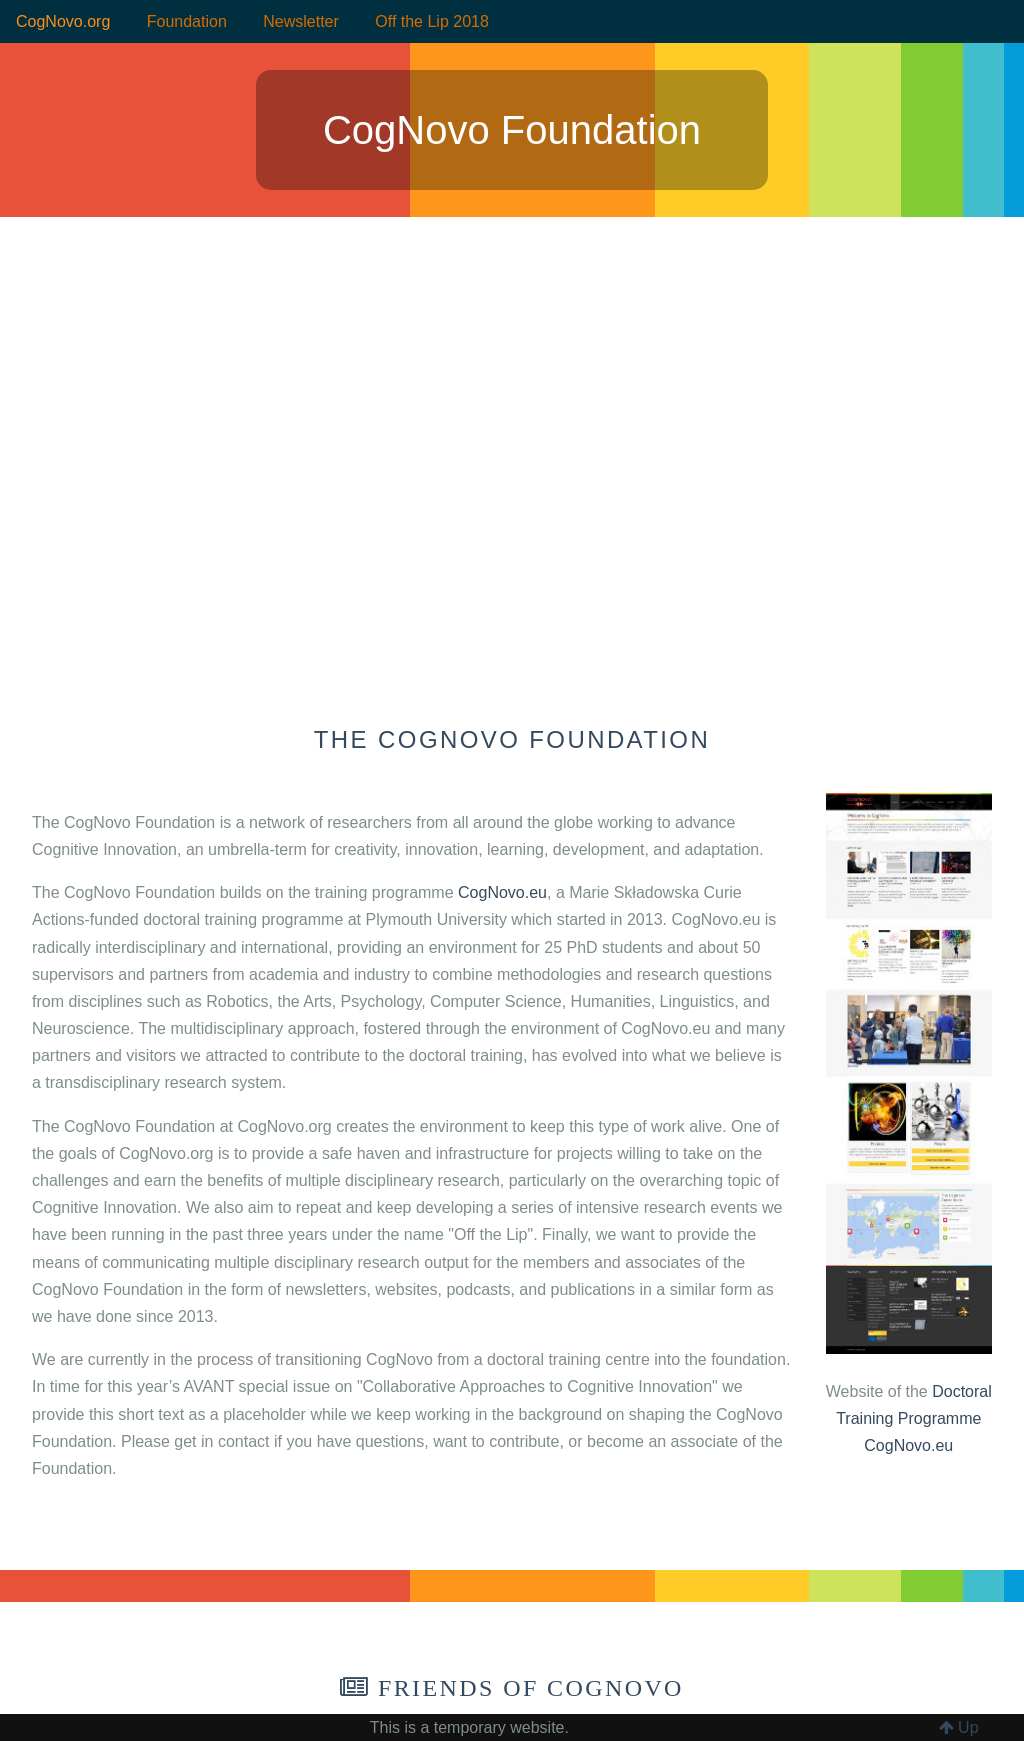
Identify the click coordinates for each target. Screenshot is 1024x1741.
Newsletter (301, 21)
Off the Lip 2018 (432, 21)
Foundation (187, 21)
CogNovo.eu (502, 892)
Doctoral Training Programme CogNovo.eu (914, 1418)
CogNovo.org (63, 21)
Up (959, 1727)
